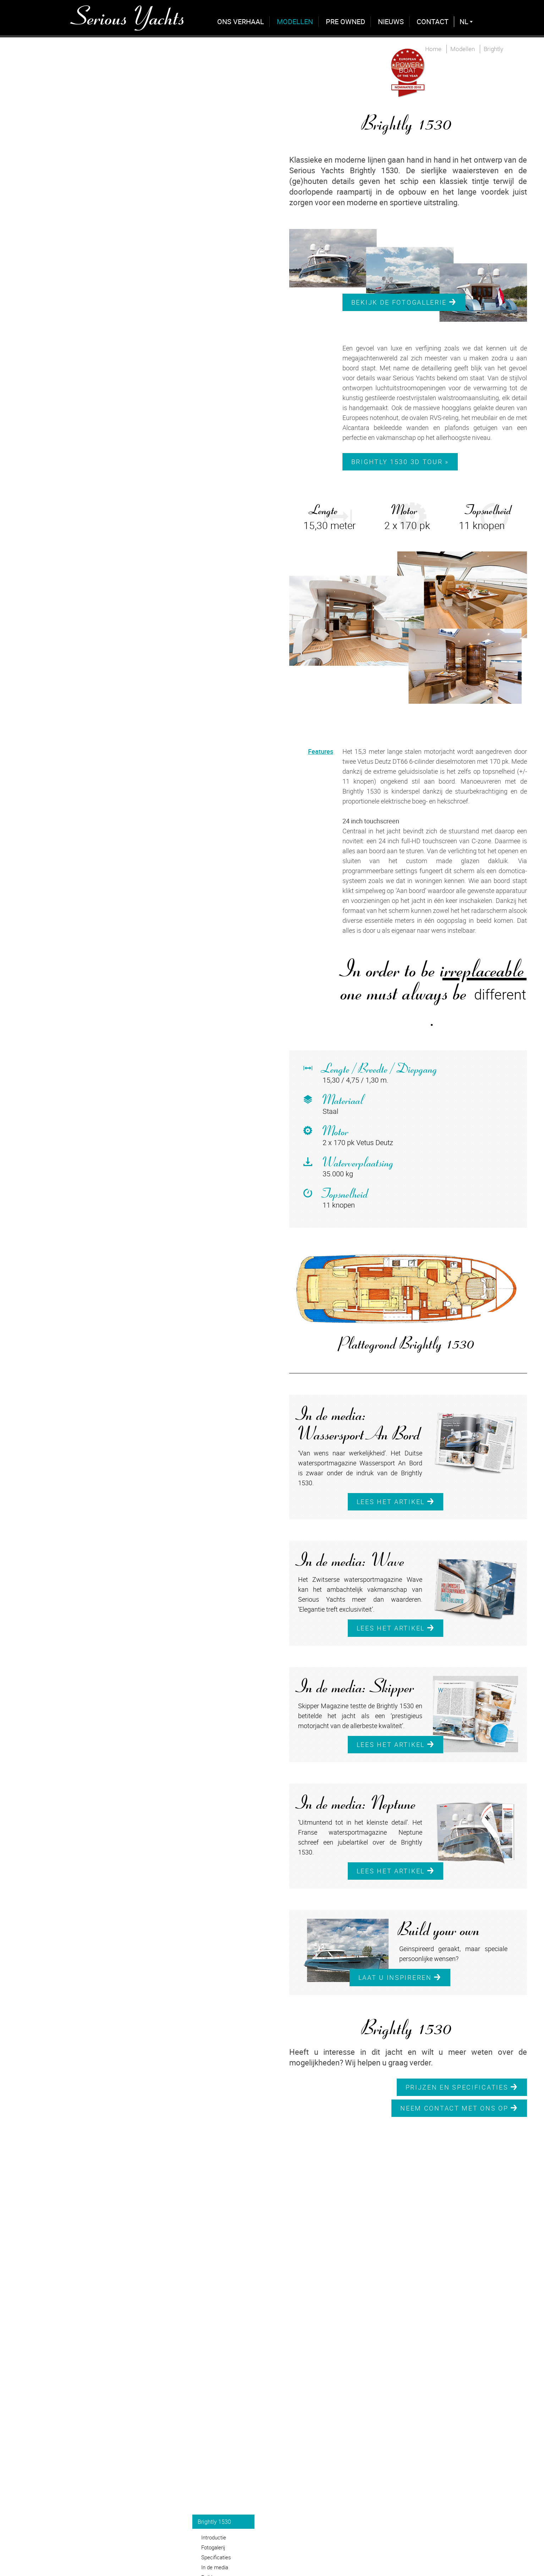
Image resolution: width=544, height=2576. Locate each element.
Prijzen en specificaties (462, 2087)
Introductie (213, 2537)
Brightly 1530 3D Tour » (400, 461)
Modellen (295, 21)
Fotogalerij (213, 2547)
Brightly (493, 49)
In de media (214, 2567)
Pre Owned (345, 21)
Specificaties (216, 2557)
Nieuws (391, 21)
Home (433, 49)
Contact (433, 21)
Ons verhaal (240, 21)
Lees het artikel (396, 1501)
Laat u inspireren (399, 1977)
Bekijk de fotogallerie (404, 302)
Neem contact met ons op (459, 2108)
